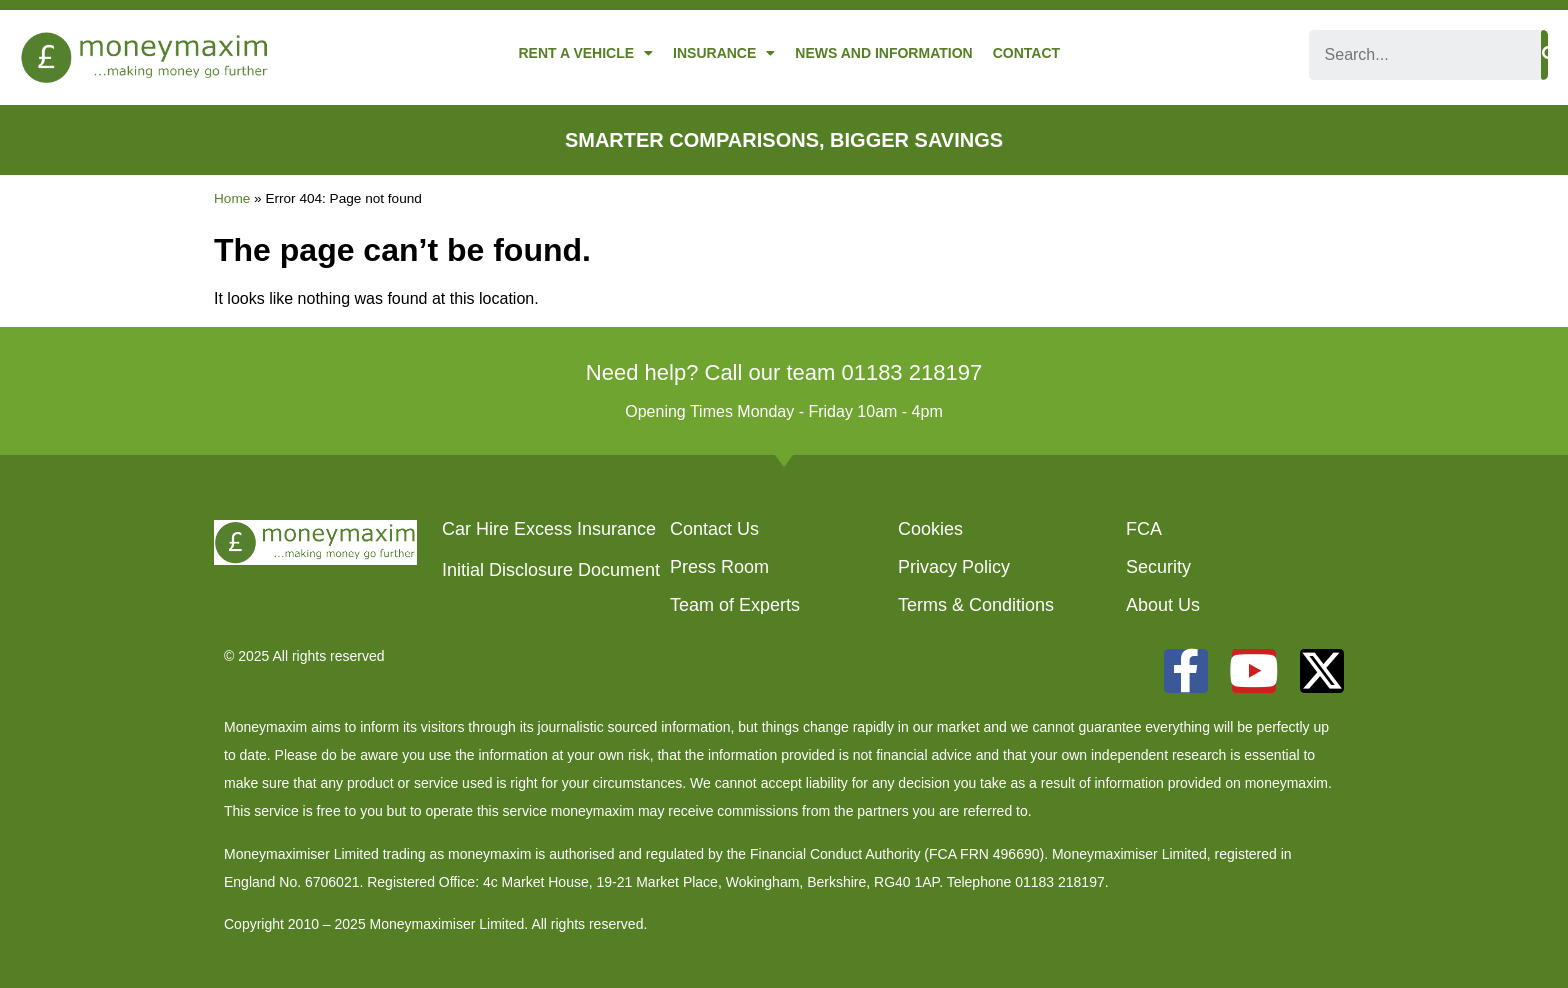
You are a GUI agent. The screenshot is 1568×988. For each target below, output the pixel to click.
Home (232, 198)
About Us (1163, 605)
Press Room (719, 567)
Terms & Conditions (976, 605)
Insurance (724, 53)
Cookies (930, 529)
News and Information (883, 53)
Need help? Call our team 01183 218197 (784, 372)
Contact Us (714, 529)
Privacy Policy (954, 567)
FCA (1144, 529)
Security (1158, 567)
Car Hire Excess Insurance (549, 529)
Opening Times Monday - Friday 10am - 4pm (783, 411)
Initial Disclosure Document (551, 570)
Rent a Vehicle (585, 53)
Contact (1026, 53)
